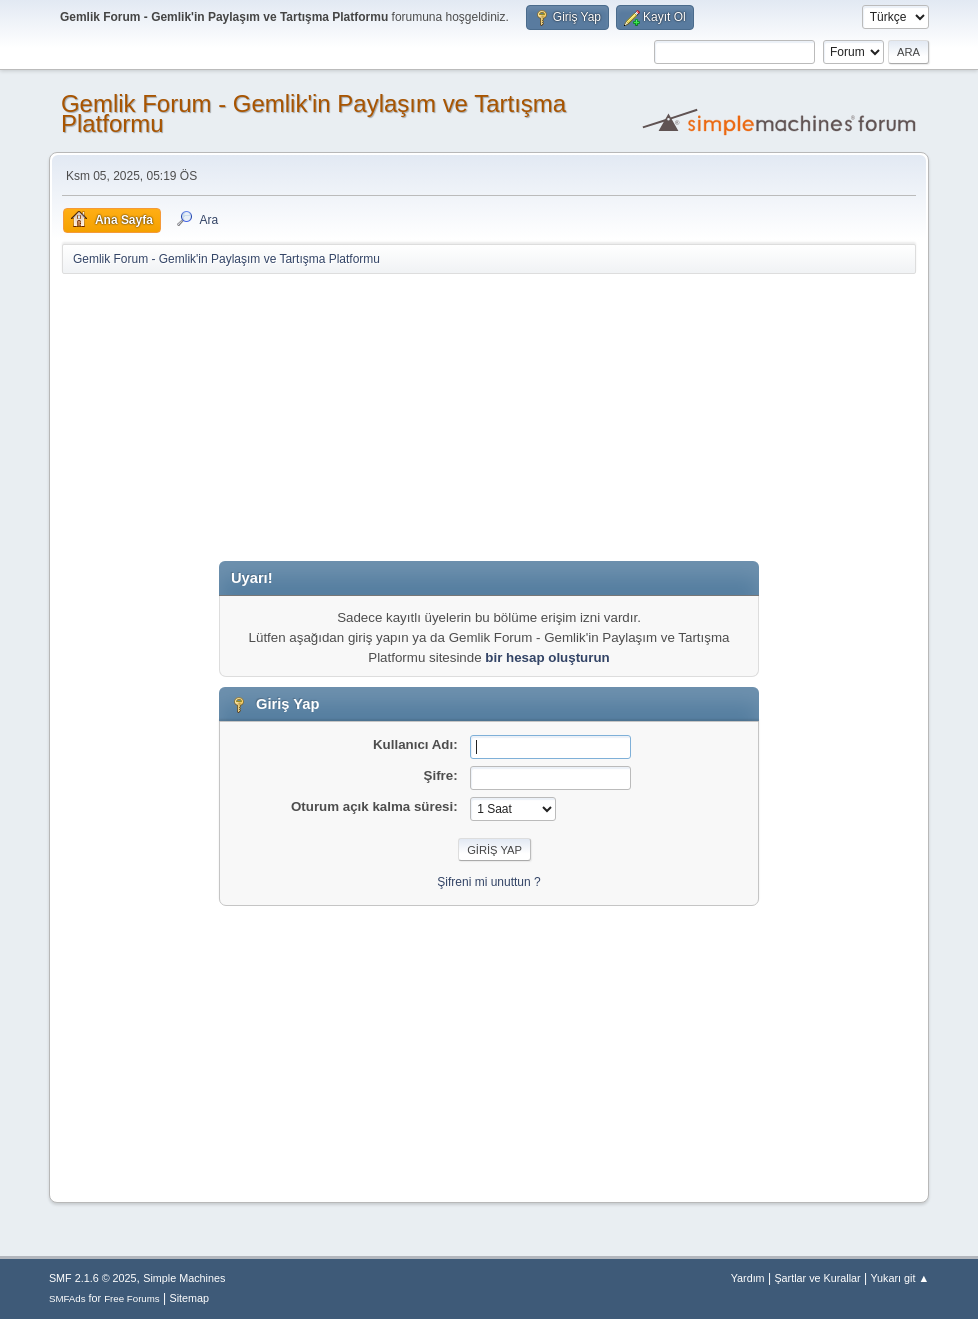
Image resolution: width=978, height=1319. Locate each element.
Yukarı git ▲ (899, 1278)
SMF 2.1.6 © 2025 (93, 1278)
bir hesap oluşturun (547, 657)
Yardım (748, 1278)
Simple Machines (184, 1278)
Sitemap (189, 1298)
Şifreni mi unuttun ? (488, 882)
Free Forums (132, 1298)
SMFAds (67, 1298)
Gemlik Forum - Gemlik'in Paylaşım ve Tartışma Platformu (313, 113)
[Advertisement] (489, 421)
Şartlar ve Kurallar (817, 1278)
